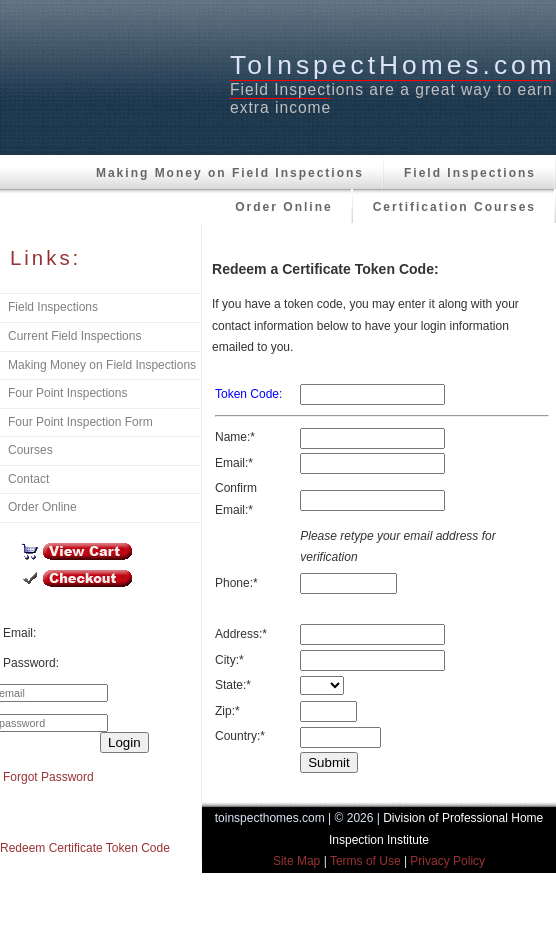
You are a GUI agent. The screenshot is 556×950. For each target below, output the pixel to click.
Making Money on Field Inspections (230, 173)
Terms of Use (365, 861)
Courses (30, 450)
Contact (28, 479)
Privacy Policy (447, 861)
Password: (31, 663)
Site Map (296, 861)
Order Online (283, 207)
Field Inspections (470, 173)
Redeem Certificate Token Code (85, 848)
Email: (19, 633)
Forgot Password (48, 777)
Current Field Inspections (74, 336)
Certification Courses (454, 207)
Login (124, 742)
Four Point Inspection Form (80, 422)
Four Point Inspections (67, 393)
